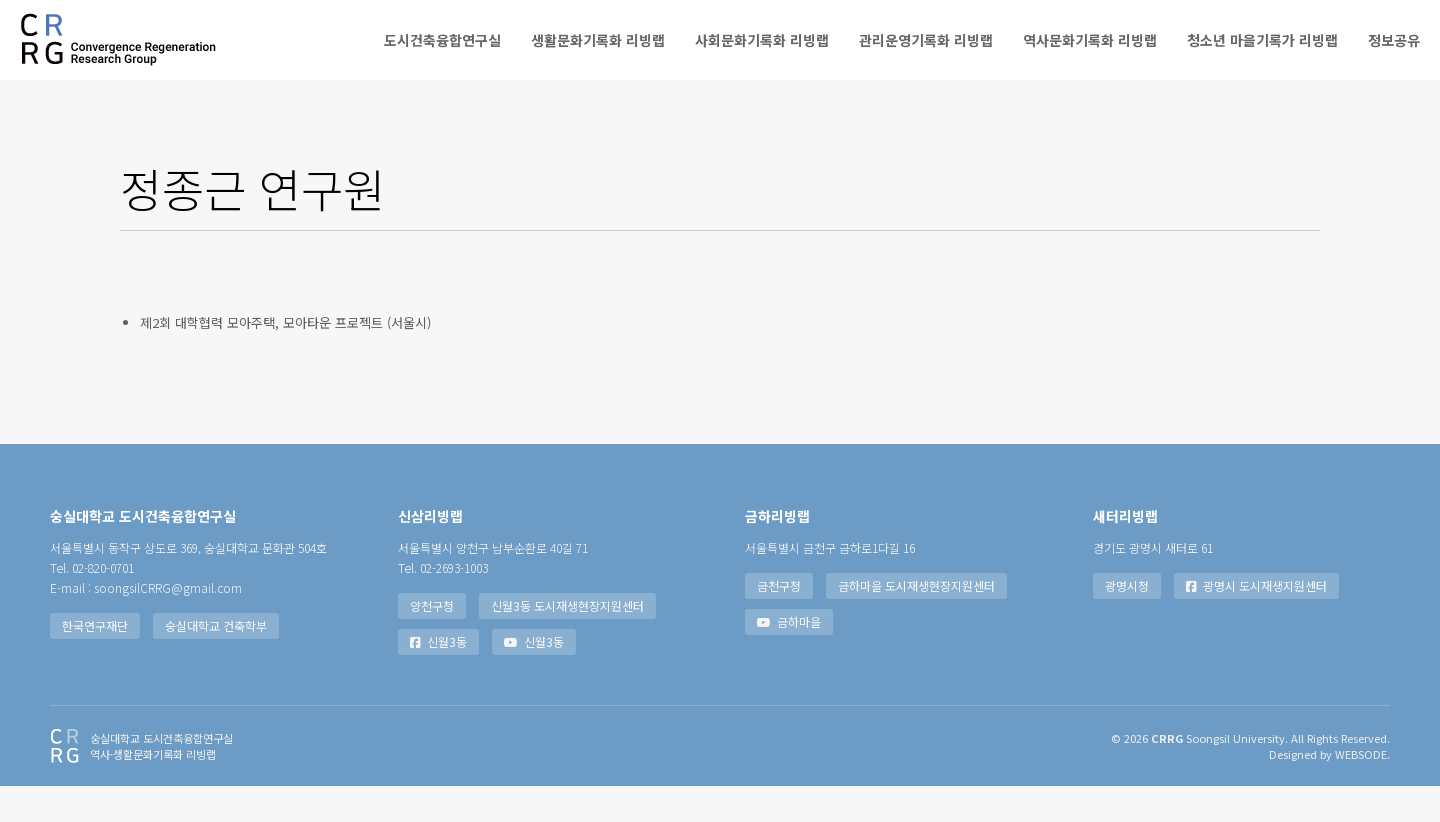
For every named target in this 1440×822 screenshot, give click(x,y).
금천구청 (779, 621)
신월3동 (438, 677)
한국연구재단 (95, 661)
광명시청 (1127, 621)
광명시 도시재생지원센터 (1256, 621)
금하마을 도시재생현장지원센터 (916, 621)
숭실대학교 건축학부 (216, 661)
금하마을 (789, 657)
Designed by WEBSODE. (1329, 790)
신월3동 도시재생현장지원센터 (567, 641)
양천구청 (432, 641)
